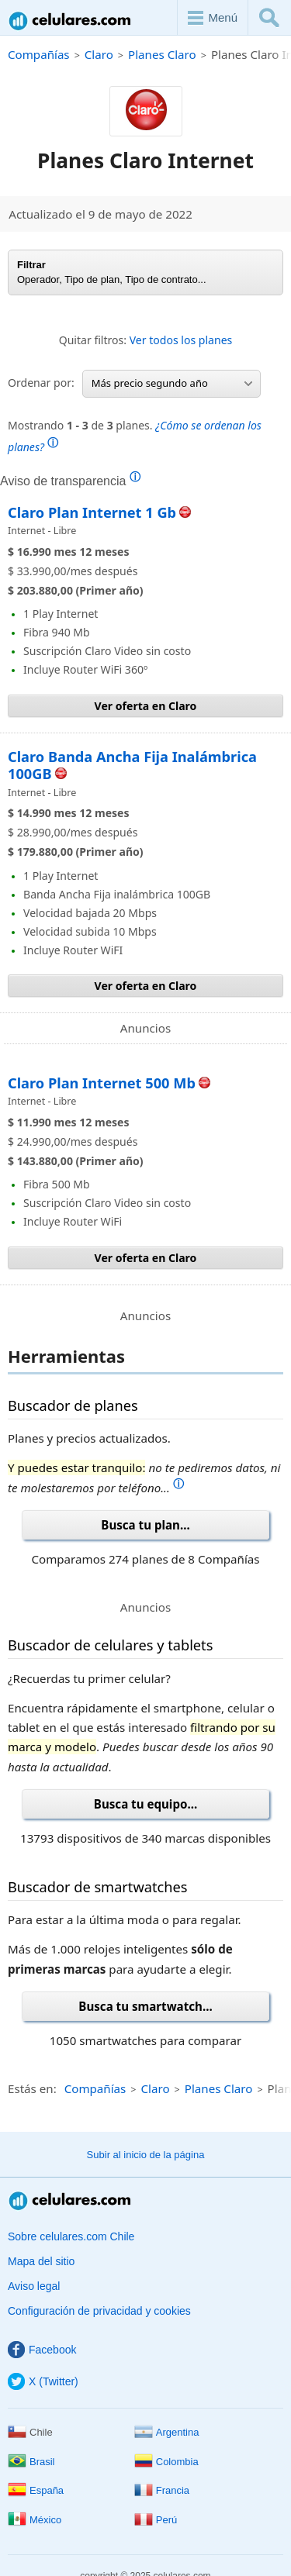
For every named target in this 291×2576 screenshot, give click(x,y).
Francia (161, 2490)
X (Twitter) (43, 2381)
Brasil (31, 2461)
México (34, 2520)
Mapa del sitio (41, 2261)
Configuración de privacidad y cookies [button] (99, 2311)
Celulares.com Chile (70, 20)
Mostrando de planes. (135, 436)
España (36, 2490)
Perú (155, 2520)
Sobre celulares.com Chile (71, 2236)
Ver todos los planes (181, 340)
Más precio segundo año (172, 383)
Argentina (166, 2432)
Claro (99, 54)
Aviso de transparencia (70, 481)
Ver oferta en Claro (146, 705)
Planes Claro (162, 54)
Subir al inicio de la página (146, 2154)
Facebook (42, 2349)
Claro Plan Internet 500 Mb (102, 1083)
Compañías (39, 54)
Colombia (166, 2461)
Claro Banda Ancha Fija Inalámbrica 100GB (132, 765)
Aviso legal (34, 2286)
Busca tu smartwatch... (145, 2006)
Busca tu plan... (145, 1525)
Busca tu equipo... (145, 1804)
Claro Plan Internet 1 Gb (92, 512)
